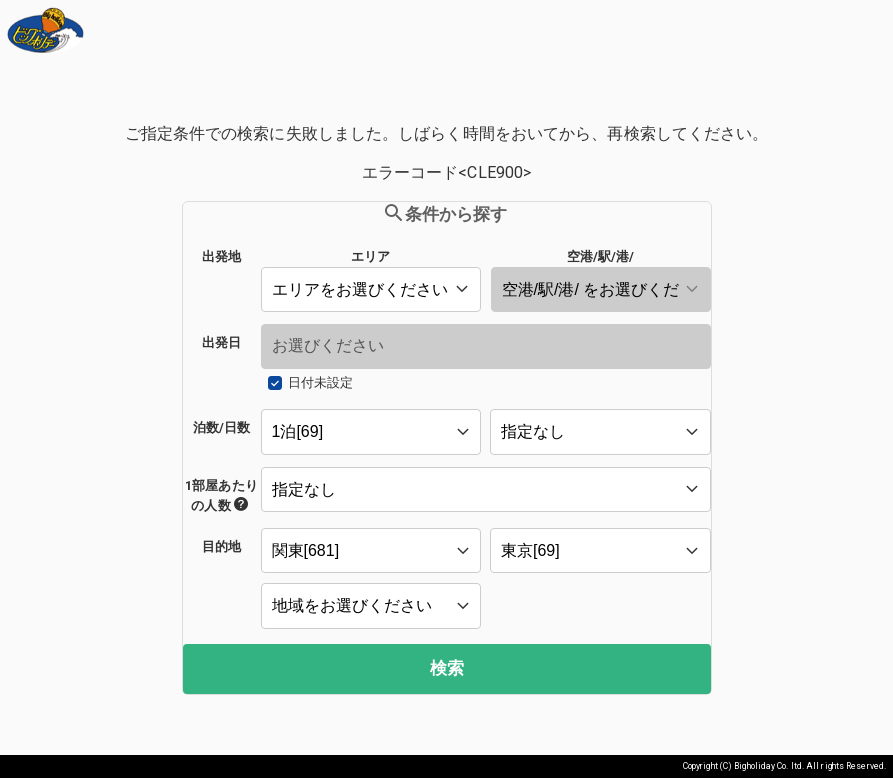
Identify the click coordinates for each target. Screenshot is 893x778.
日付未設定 (320, 382)
